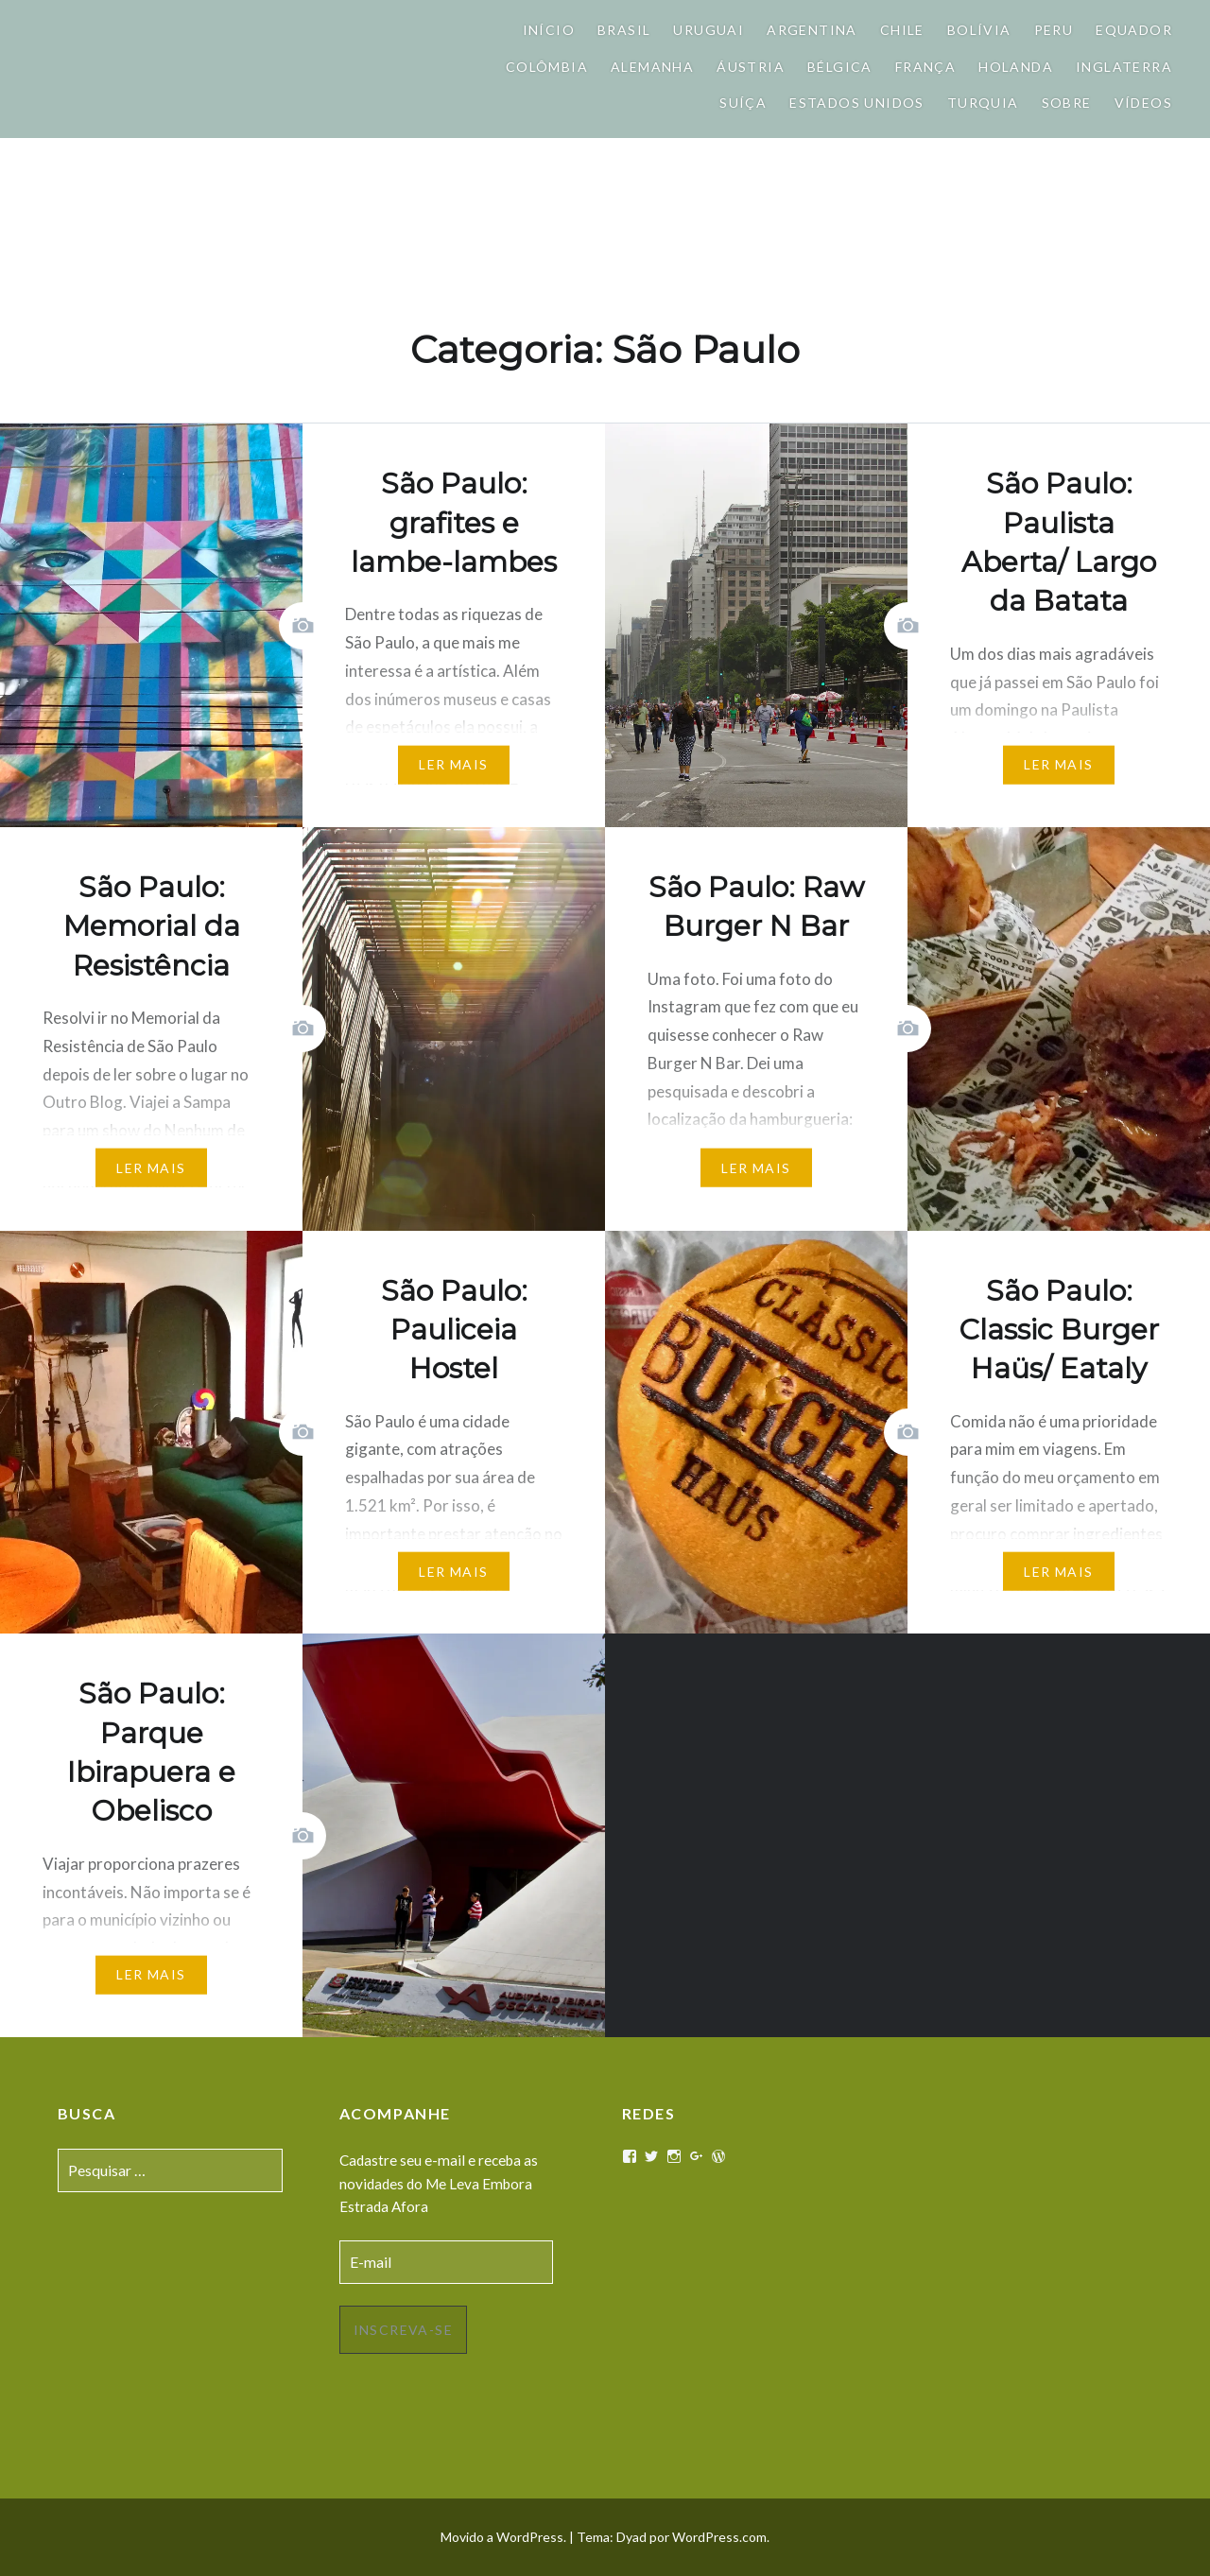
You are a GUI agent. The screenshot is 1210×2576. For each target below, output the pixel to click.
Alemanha (652, 67)
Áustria (751, 67)
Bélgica (840, 67)
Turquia (983, 103)
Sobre (1067, 103)
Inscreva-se (403, 2330)
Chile (902, 30)
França (925, 67)
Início (549, 30)
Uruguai (708, 30)
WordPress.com (719, 2537)
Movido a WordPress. (503, 2537)
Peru (1054, 30)
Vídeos (1143, 103)
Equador (1134, 30)
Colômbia (547, 67)
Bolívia (979, 30)
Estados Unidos (857, 103)
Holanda (1015, 67)
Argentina (812, 30)
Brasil (623, 30)
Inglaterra (1124, 67)
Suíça (743, 103)
